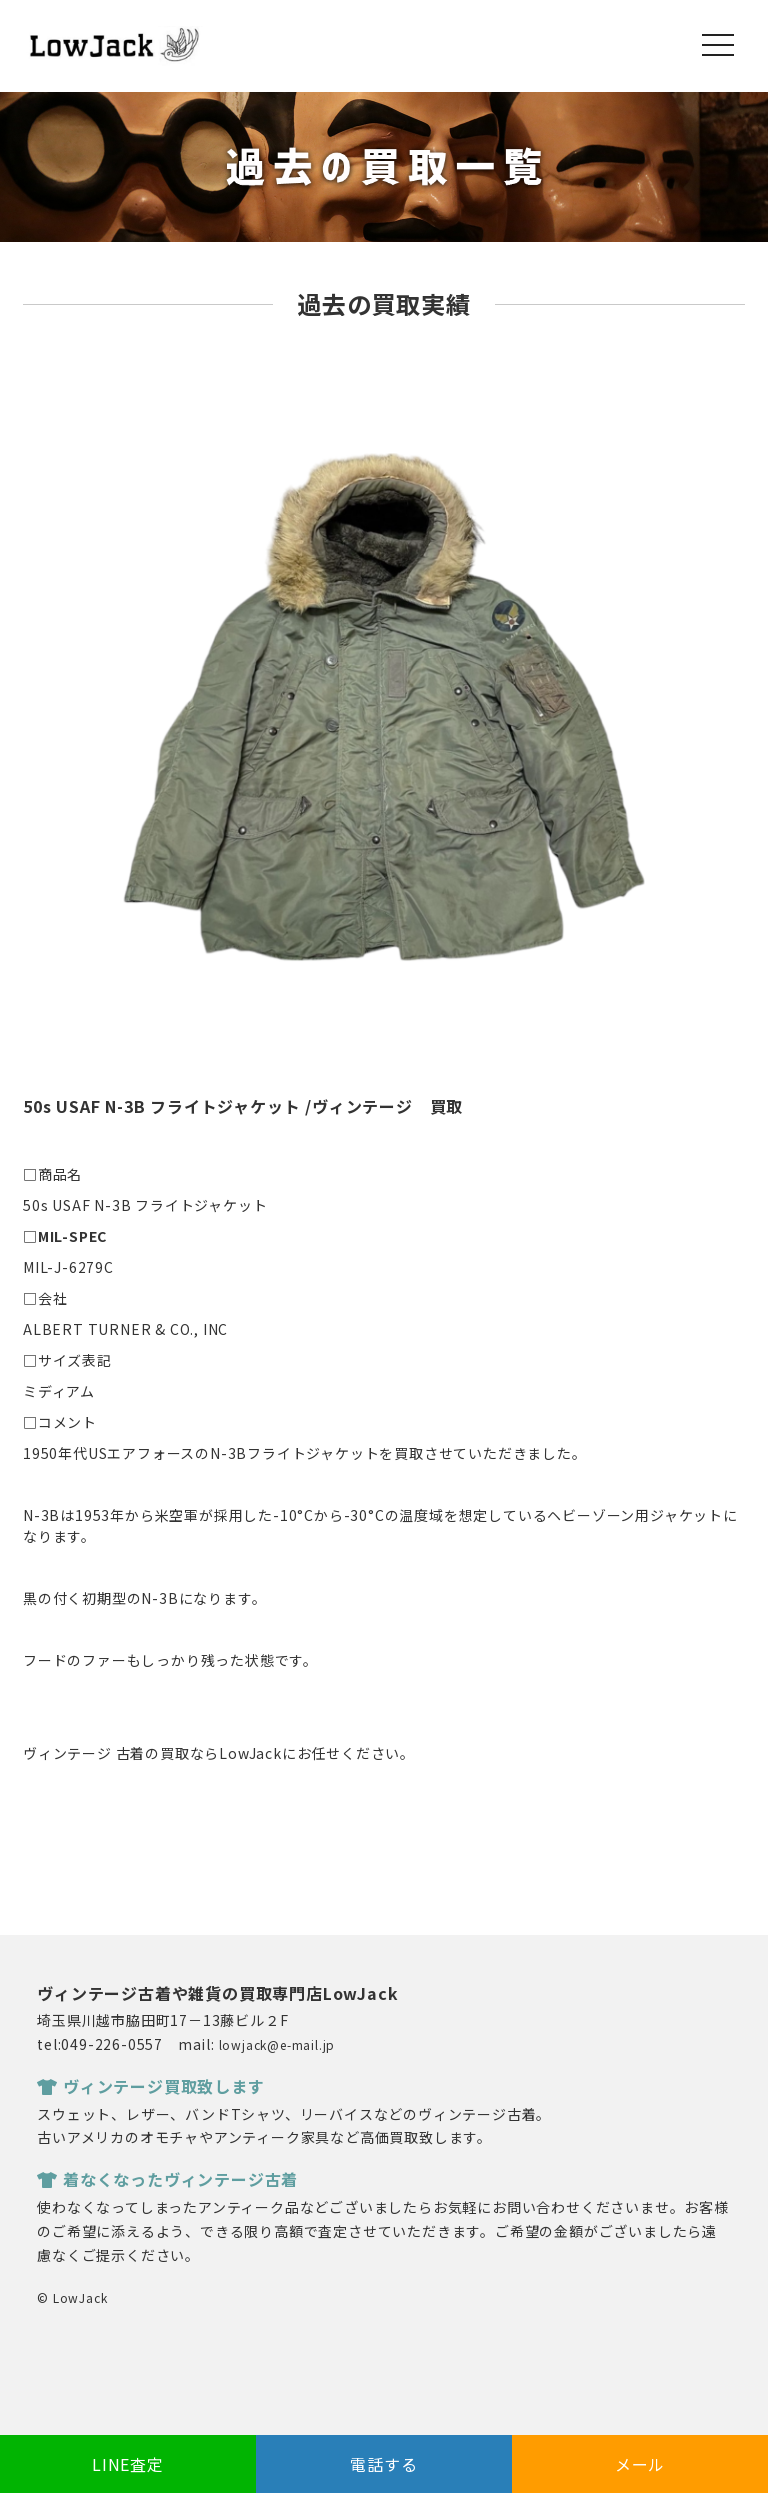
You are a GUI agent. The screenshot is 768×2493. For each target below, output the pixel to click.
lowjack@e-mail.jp (277, 2044)
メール (640, 2464)
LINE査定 (128, 2464)
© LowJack (72, 2297)
